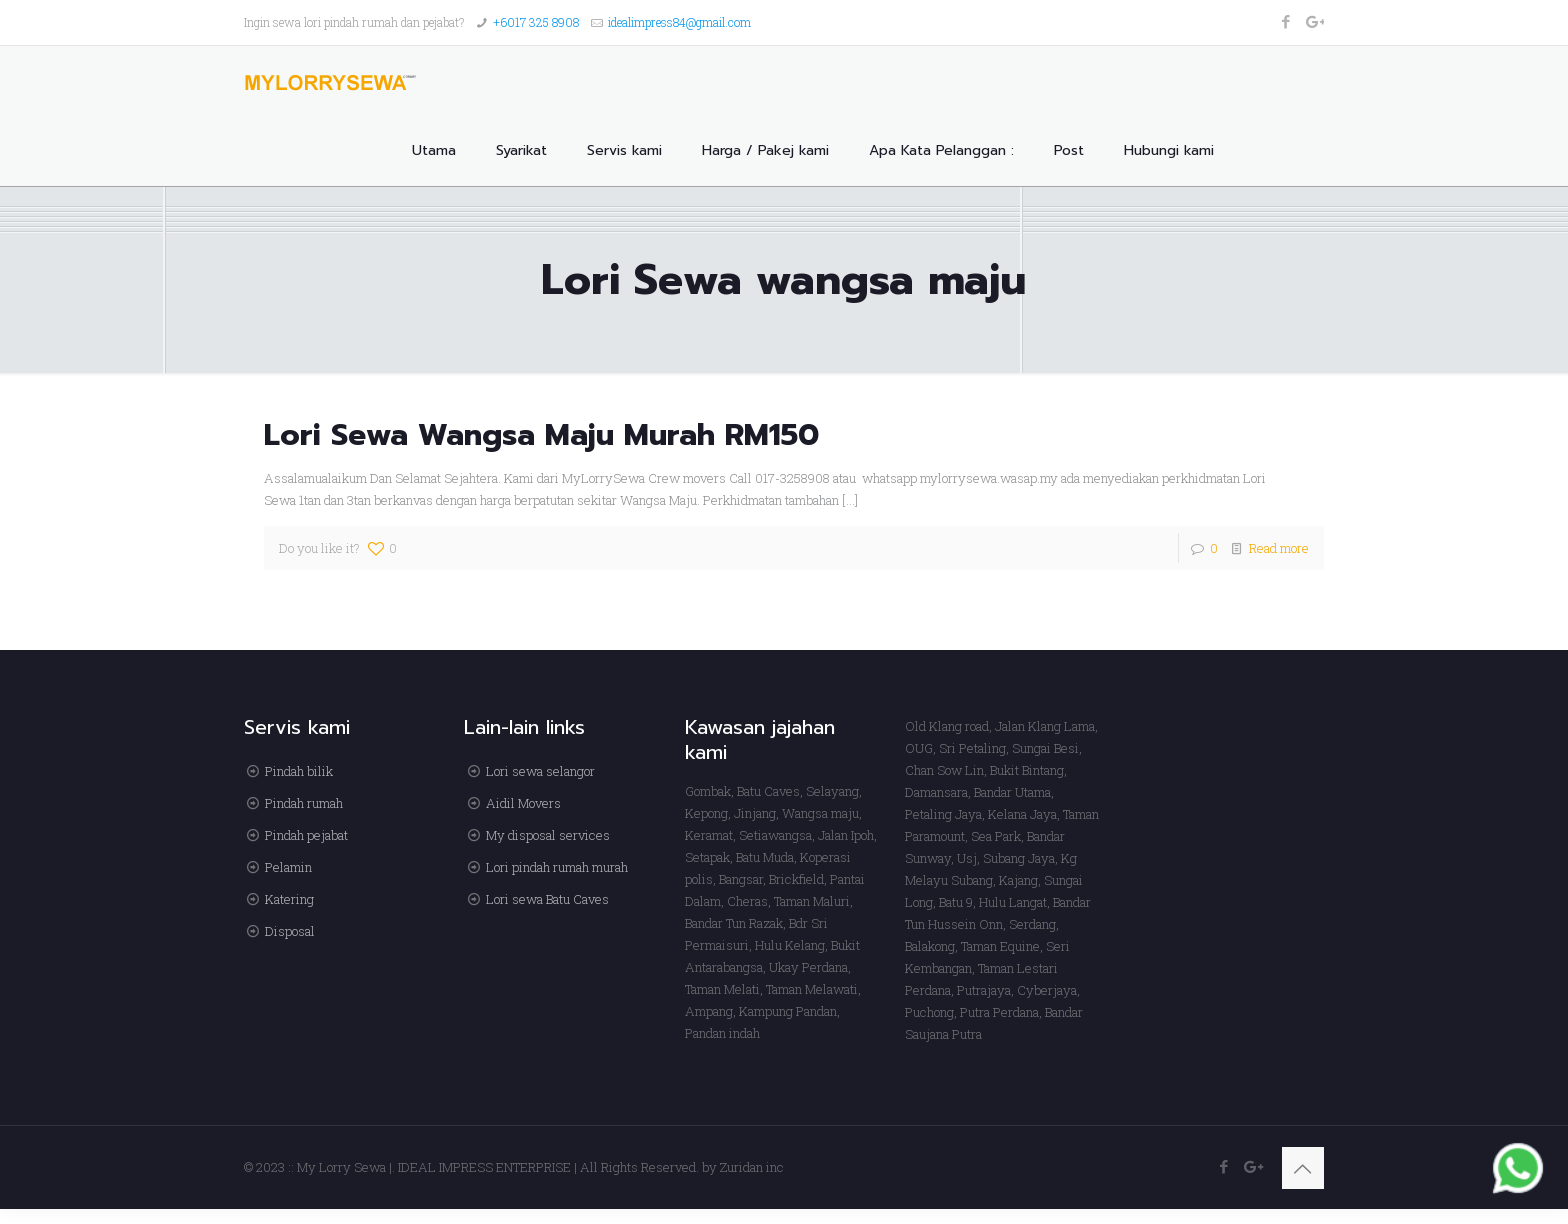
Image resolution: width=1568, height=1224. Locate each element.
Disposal (290, 931)
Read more (1279, 548)
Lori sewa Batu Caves (547, 899)
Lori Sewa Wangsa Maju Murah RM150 (541, 435)
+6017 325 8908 (536, 22)
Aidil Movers (523, 803)
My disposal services (548, 835)
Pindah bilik (299, 771)
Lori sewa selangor (540, 771)
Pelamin (288, 867)
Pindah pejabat (306, 835)
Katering (289, 899)
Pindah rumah (304, 803)
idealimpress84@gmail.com (679, 22)
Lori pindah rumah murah (557, 867)
